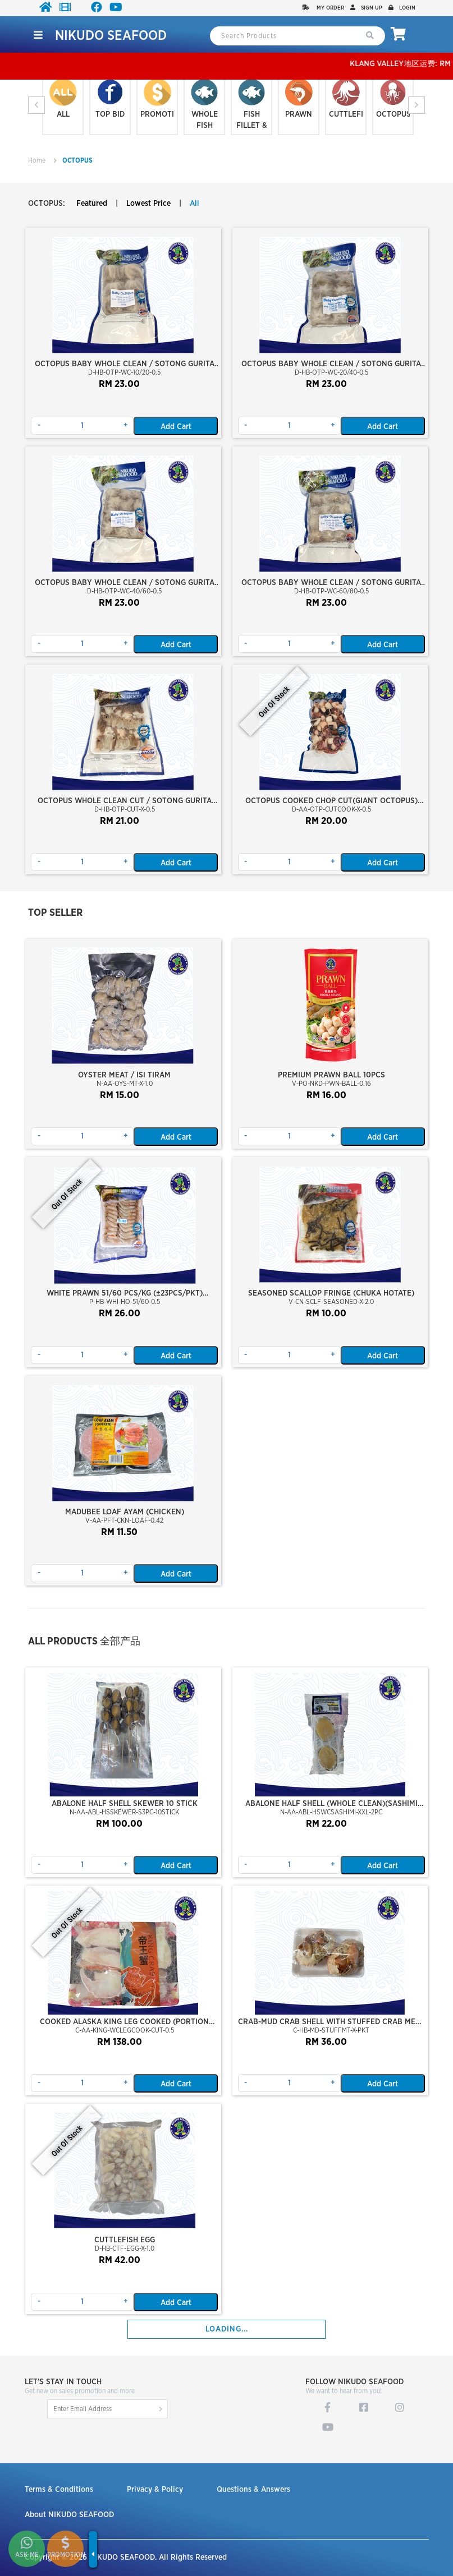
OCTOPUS (77, 160)
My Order (323, 7)
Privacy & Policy (155, 2490)
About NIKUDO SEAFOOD (69, 2515)
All (194, 204)
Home (36, 160)
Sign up (366, 7)
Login (401, 7)
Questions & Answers (253, 2490)
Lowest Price (148, 204)
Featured (91, 204)
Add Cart (176, 427)
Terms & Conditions (59, 2490)
